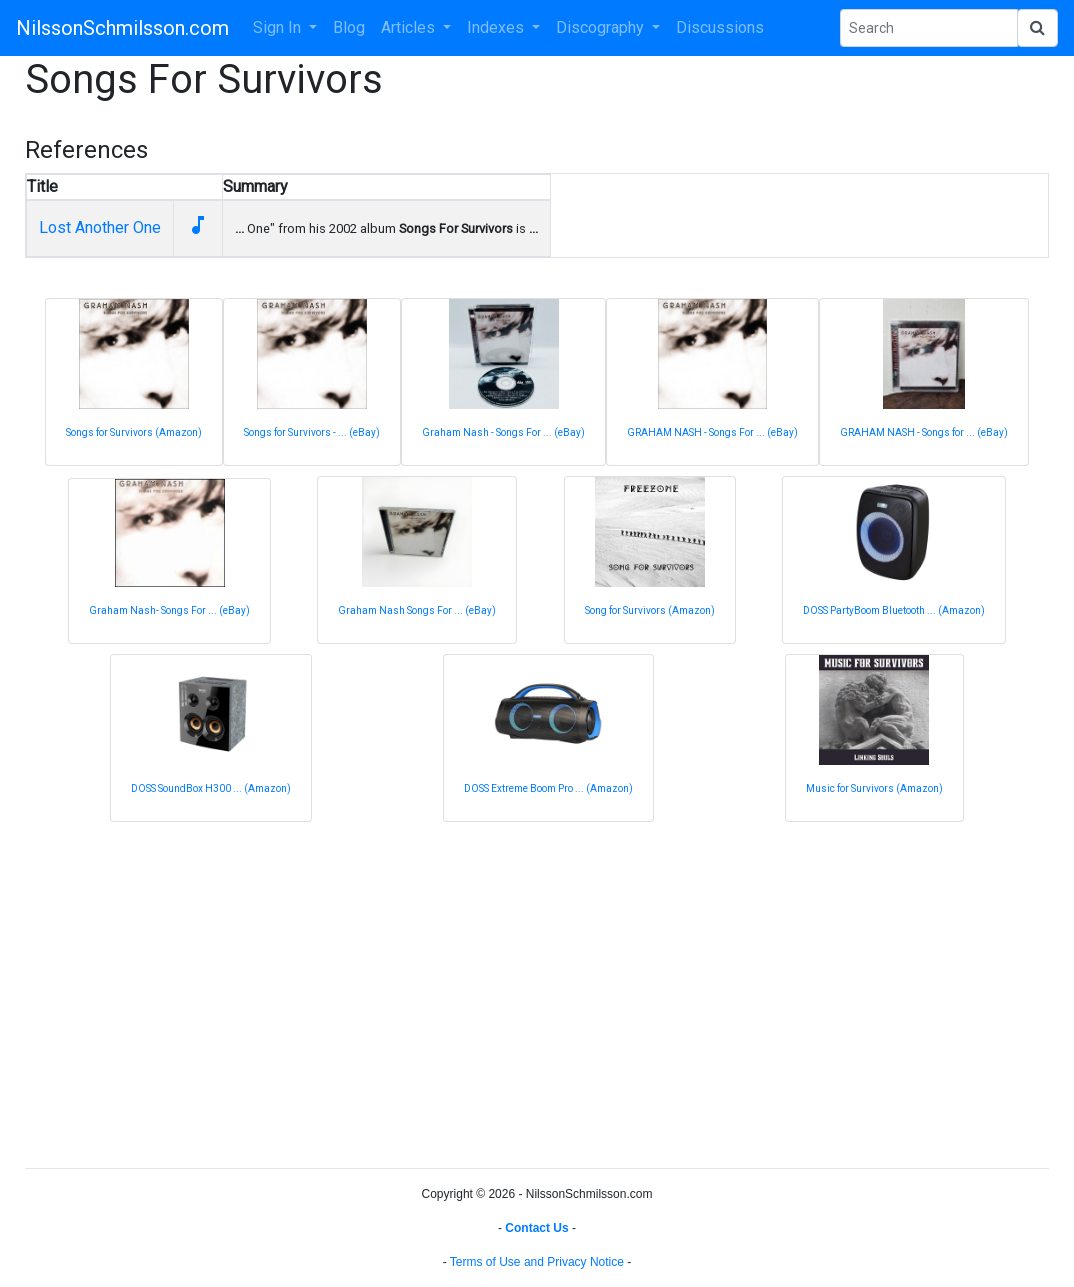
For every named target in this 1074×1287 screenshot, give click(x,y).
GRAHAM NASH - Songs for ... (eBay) (924, 432)
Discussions (720, 27)
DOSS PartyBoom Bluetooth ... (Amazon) (894, 610)
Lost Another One (100, 227)
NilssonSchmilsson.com (122, 28)
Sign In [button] (279, 27)
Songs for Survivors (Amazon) (134, 432)
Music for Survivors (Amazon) (874, 788)
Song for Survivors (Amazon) (650, 610)
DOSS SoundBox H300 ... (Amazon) (211, 788)
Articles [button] (410, 27)
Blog (349, 27)
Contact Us (536, 1228)
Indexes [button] (497, 27)
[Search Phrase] (929, 28)
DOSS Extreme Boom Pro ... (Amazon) (548, 788)
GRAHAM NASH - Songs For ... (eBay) (712, 432)
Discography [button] (602, 27)
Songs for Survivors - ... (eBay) (312, 432)
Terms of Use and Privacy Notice (537, 1262)
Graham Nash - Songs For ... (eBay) (503, 432)
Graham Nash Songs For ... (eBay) (417, 610)
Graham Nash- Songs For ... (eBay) (169, 610)
